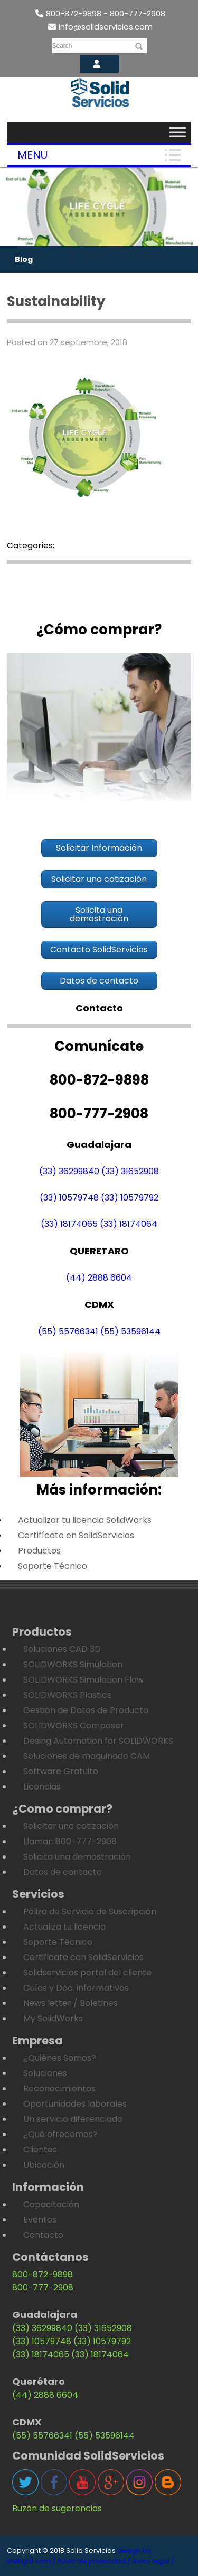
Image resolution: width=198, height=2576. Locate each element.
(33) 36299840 (69, 1171)
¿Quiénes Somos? (59, 2058)
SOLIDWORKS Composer (73, 1725)
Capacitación (51, 2204)
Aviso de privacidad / (93, 2561)
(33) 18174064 (128, 1224)
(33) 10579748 (69, 1198)
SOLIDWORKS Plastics (67, 1695)
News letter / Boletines (70, 2003)
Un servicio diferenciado (72, 2119)
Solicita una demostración (77, 1857)
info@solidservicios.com (100, 26)
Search (62, 46)
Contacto (43, 2235)
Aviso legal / (153, 2561)
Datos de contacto (62, 1872)
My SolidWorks (53, 2018)
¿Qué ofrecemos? (60, 2134)
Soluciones (45, 2073)
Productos (39, 1551)
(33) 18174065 (69, 1224)
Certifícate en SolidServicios (76, 1535)
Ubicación (43, 2165)
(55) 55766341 (68, 1331)
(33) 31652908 (130, 1171)
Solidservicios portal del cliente (87, 1973)
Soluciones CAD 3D (62, 1649)
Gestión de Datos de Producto (85, 1710)
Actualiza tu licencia (64, 1927)
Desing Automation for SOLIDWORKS (98, 1741)
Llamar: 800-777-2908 (70, 1841)
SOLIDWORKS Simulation (72, 1664)
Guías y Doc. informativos (76, 1988)
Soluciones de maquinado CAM (86, 1756)
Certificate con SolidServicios (83, 1957)
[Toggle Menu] (177, 132)
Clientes (40, 2150)
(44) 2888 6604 (99, 1278)
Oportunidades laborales (75, 2104)
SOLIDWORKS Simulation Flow (83, 1680)
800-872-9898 (42, 2274)
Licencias (42, 1787)
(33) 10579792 (129, 1198)
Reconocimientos (59, 2088)
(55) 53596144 (130, 1331)
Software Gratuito (60, 1771)
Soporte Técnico (52, 1566)
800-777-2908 (42, 2288)
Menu (32, 155)
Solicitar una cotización (71, 1826)
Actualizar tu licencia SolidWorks (85, 1520)
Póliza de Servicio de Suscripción (89, 1911)
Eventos (39, 2220)
